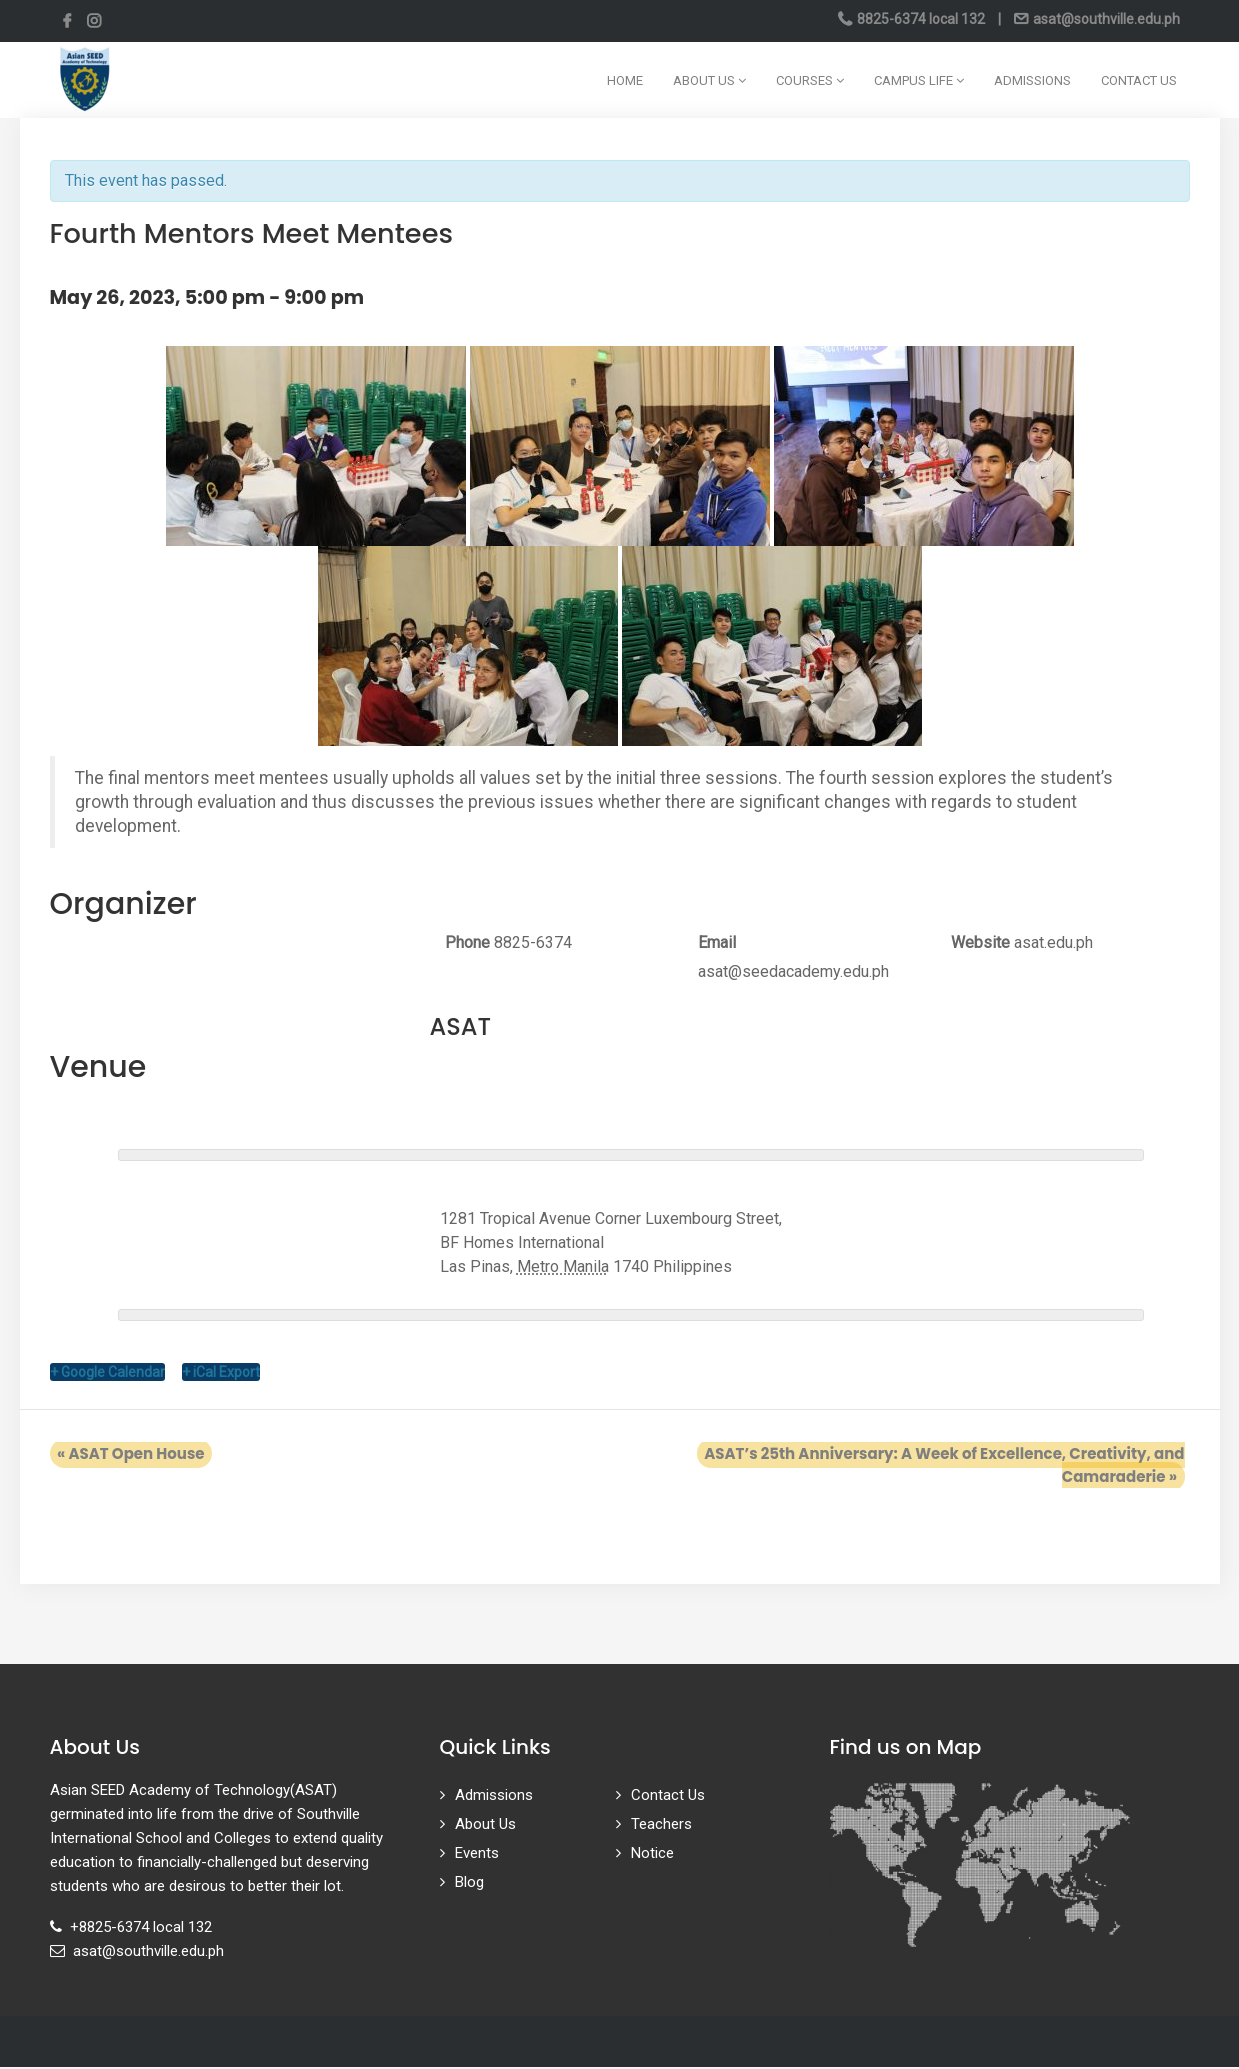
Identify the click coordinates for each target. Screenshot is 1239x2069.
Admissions (1032, 80)
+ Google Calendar (107, 1374)
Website (980, 942)
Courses (810, 80)
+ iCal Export (221, 1374)
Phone (467, 942)
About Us (709, 80)
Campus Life (919, 80)
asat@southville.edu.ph (1105, 19)
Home (625, 80)
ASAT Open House (124, 1455)
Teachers (661, 1826)
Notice (652, 1855)
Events (477, 1855)
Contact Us (1139, 80)
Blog (469, 1884)
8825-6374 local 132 (921, 19)
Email (717, 942)
